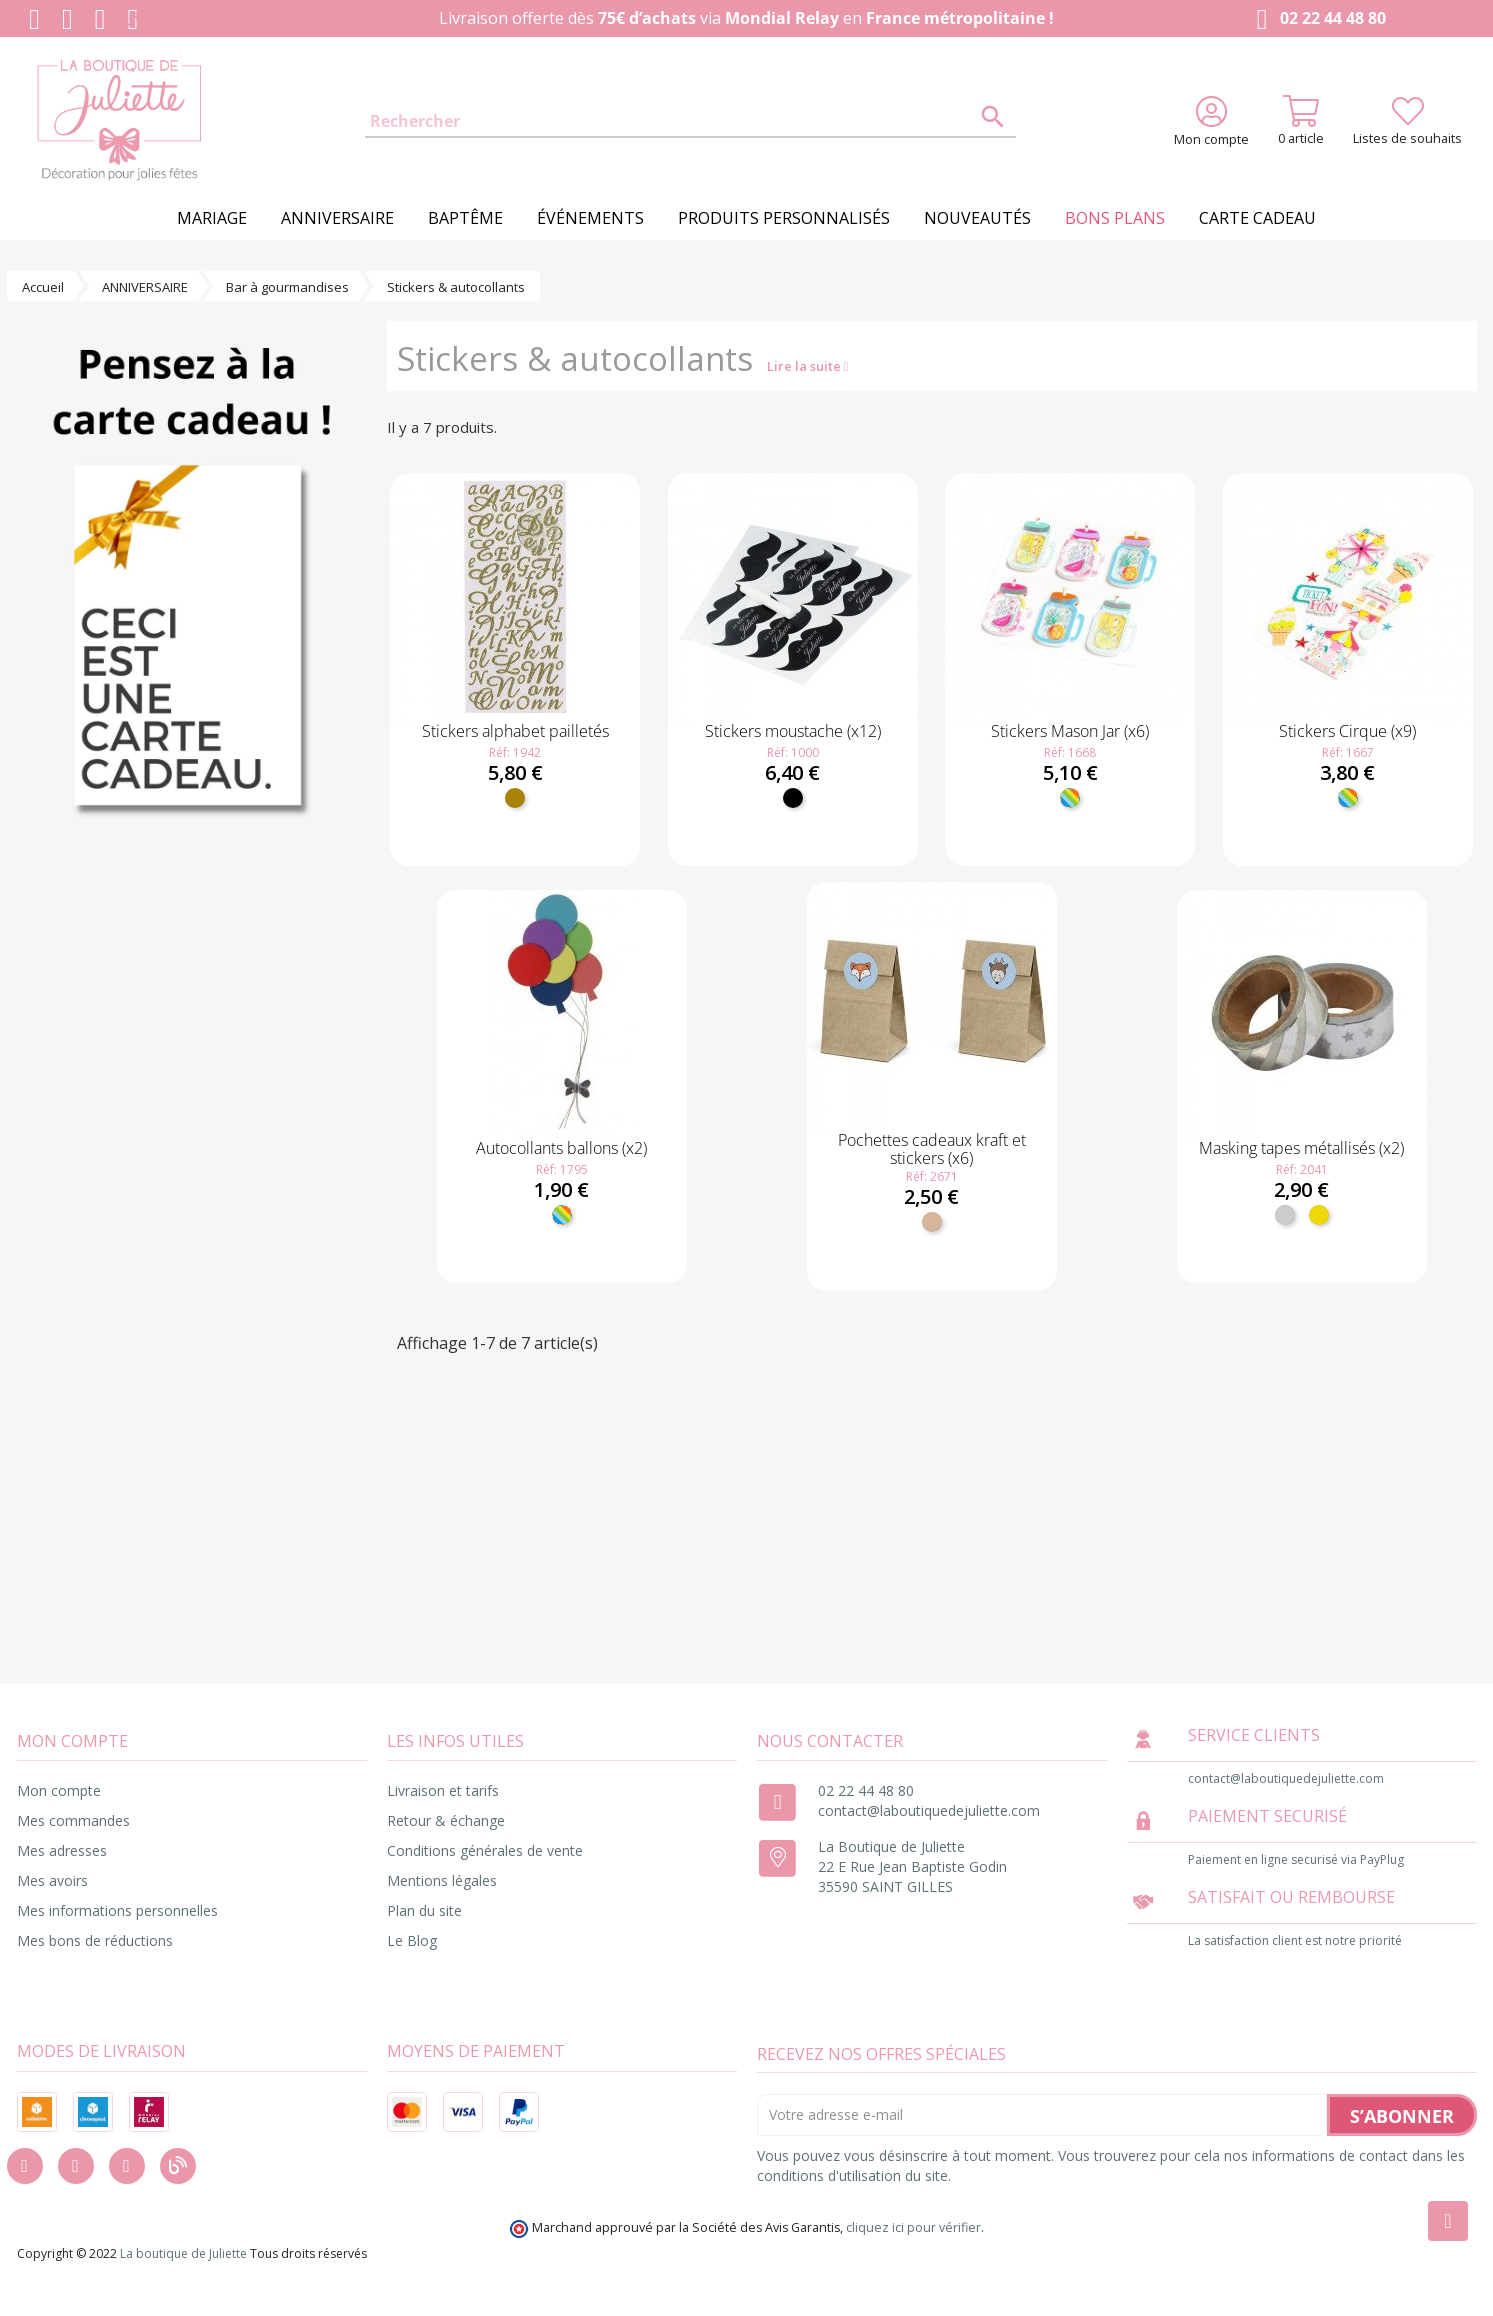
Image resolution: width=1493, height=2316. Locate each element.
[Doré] (515, 798)
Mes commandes (73, 1820)
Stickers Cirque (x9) (1347, 731)
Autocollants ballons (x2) (561, 1148)
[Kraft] (932, 1222)
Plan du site (424, 1910)
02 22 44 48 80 (1317, 19)
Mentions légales (442, 1880)
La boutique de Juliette (183, 2253)
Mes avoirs (52, 1880)
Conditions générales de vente (485, 1850)
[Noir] (793, 798)
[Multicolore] (1070, 798)
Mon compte (59, 1790)
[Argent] (1285, 1215)
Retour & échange (446, 1820)
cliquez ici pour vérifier (913, 2227)
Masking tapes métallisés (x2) (1301, 1148)
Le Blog (412, 1940)
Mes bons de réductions (95, 1940)
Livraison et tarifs (443, 1790)
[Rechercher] (691, 122)
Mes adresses (62, 1850)
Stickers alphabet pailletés (515, 731)
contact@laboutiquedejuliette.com (929, 1810)
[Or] (1319, 1215)
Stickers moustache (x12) (793, 731)
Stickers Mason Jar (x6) (1070, 731)
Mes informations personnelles (117, 1910)
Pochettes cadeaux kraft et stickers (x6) (932, 1149)
